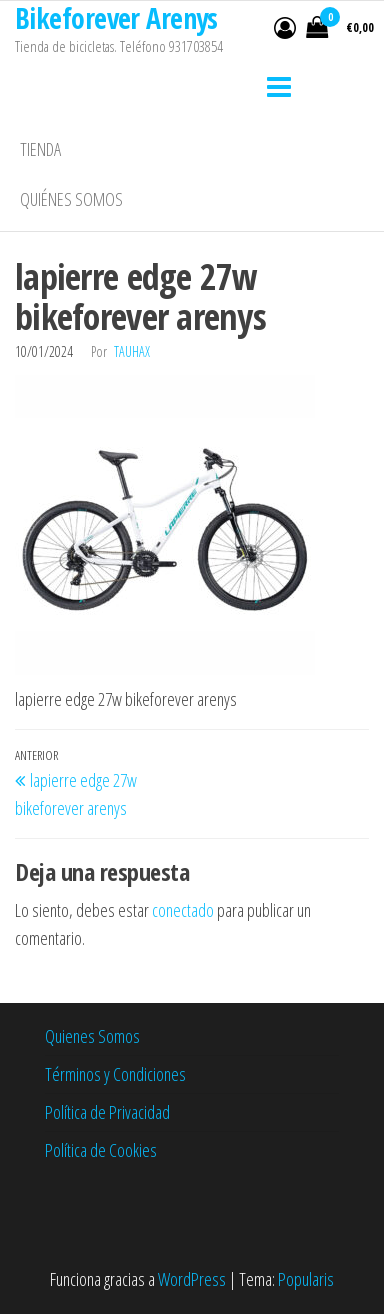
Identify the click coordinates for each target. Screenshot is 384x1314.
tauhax (132, 351)
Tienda (40, 149)
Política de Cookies (101, 1150)
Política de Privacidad (107, 1112)
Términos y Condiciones (115, 1074)
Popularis (306, 1279)
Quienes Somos (92, 1036)
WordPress (192, 1279)
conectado (183, 910)
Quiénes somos (71, 199)
